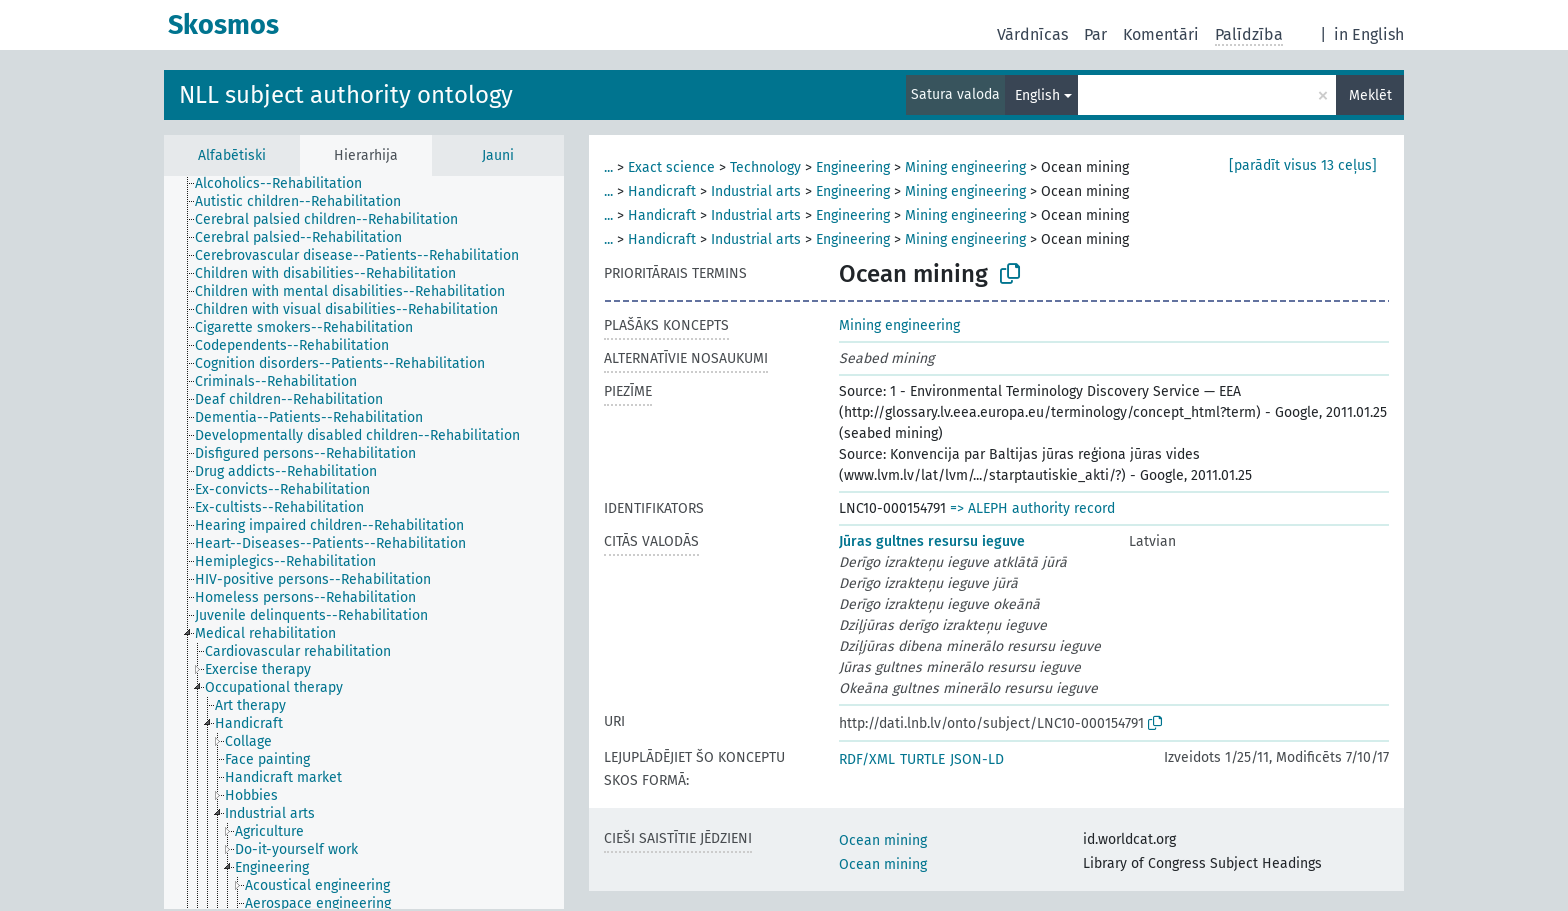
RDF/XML (867, 759)
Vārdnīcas (1032, 34)
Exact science (671, 167)
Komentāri (1161, 34)
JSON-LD (977, 759)
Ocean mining (883, 840)
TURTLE (922, 759)
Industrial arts (756, 191)
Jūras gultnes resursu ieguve (932, 541)
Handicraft (662, 191)
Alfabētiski (232, 155)
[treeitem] (287, 184)
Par (1095, 34)
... (608, 167)
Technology (765, 167)
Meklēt (1370, 95)
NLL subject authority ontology (346, 95)
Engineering (853, 167)
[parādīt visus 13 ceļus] (1303, 165)
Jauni (498, 155)
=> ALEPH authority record (1032, 508)
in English (1369, 34)
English (1037, 95)
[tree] (364, 542)
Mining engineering (965, 167)
